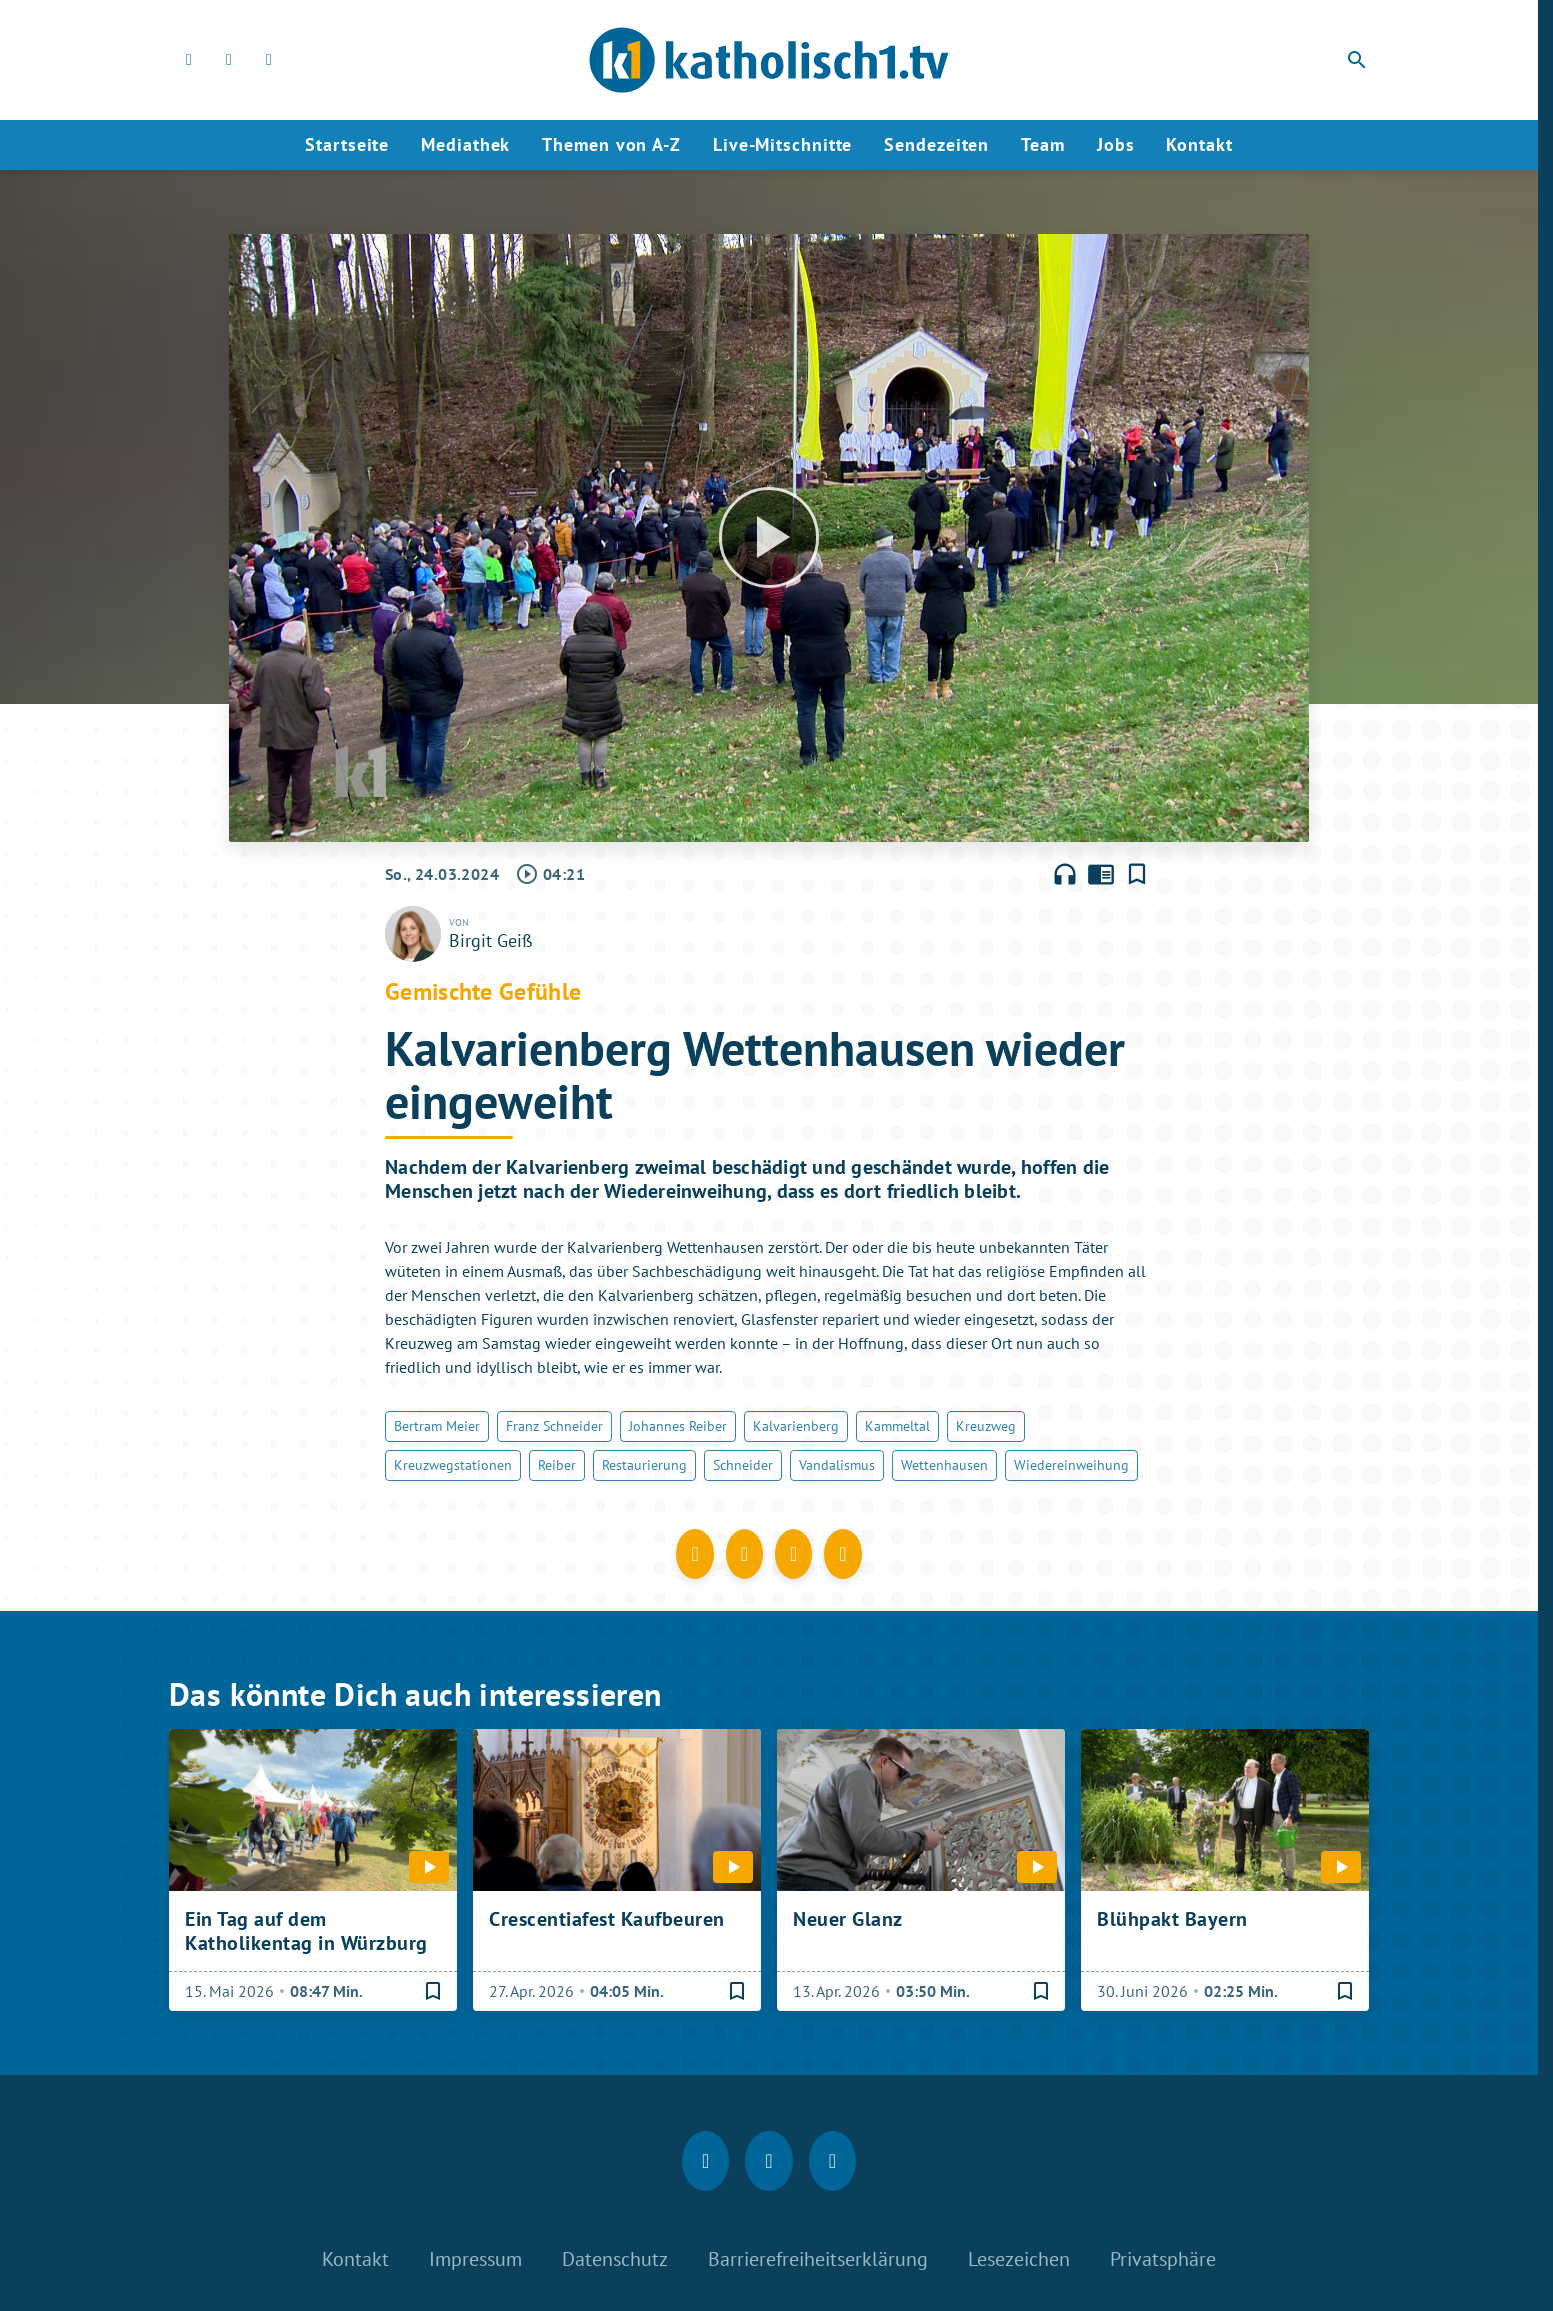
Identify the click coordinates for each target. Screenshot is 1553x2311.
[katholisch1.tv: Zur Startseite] (769, 60)
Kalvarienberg (796, 1426)
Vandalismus (837, 1465)
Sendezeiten (936, 144)
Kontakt (1199, 144)
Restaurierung (644, 1465)
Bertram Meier (437, 1426)
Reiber (557, 1465)
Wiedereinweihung (1071, 1465)
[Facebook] (189, 60)
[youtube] (269, 60)
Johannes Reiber (678, 1426)
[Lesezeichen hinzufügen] (1137, 874)
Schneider (743, 1465)
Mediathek (465, 144)
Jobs (1116, 144)
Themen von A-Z (611, 144)
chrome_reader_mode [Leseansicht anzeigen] (1101, 874)
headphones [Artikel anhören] (1065, 874)
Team (1043, 144)
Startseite (347, 144)
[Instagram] (229, 60)
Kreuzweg (986, 1426)
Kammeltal (897, 1426)
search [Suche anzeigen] (1357, 60)
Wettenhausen (944, 1465)
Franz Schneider (554, 1426)
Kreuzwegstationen (453, 1465)
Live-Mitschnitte (782, 144)
